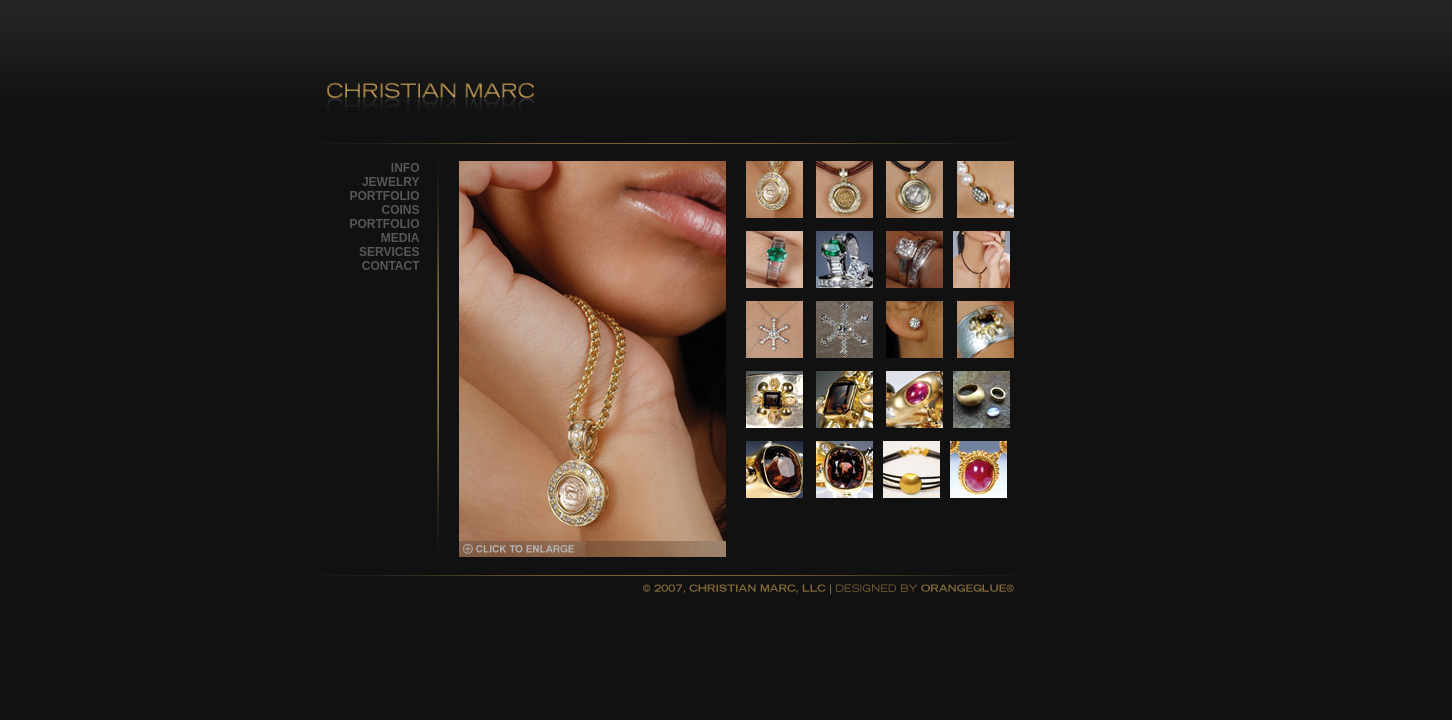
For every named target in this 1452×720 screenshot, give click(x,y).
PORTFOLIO (385, 196)
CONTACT (391, 266)
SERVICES (389, 252)
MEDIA (400, 238)
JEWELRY (391, 182)
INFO (405, 168)
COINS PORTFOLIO (385, 217)
